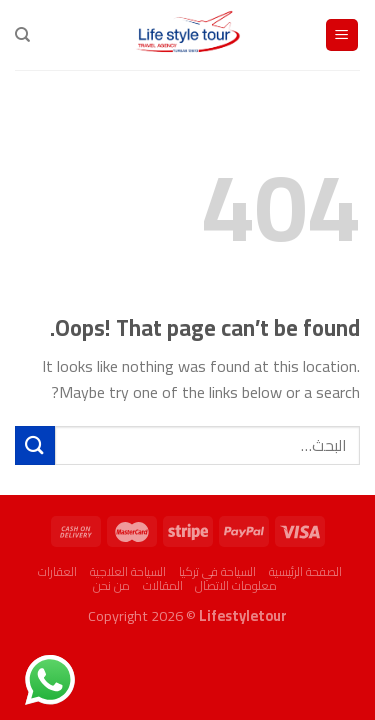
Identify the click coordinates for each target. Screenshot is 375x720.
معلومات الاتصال (236, 585)
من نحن (111, 585)
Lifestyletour (243, 615)
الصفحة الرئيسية (305, 571)
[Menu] (342, 35)
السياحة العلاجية (128, 571)
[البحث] (22, 35)
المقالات (163, 585)
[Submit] (35, 445)
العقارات (57, 571)
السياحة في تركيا (217, 571)
